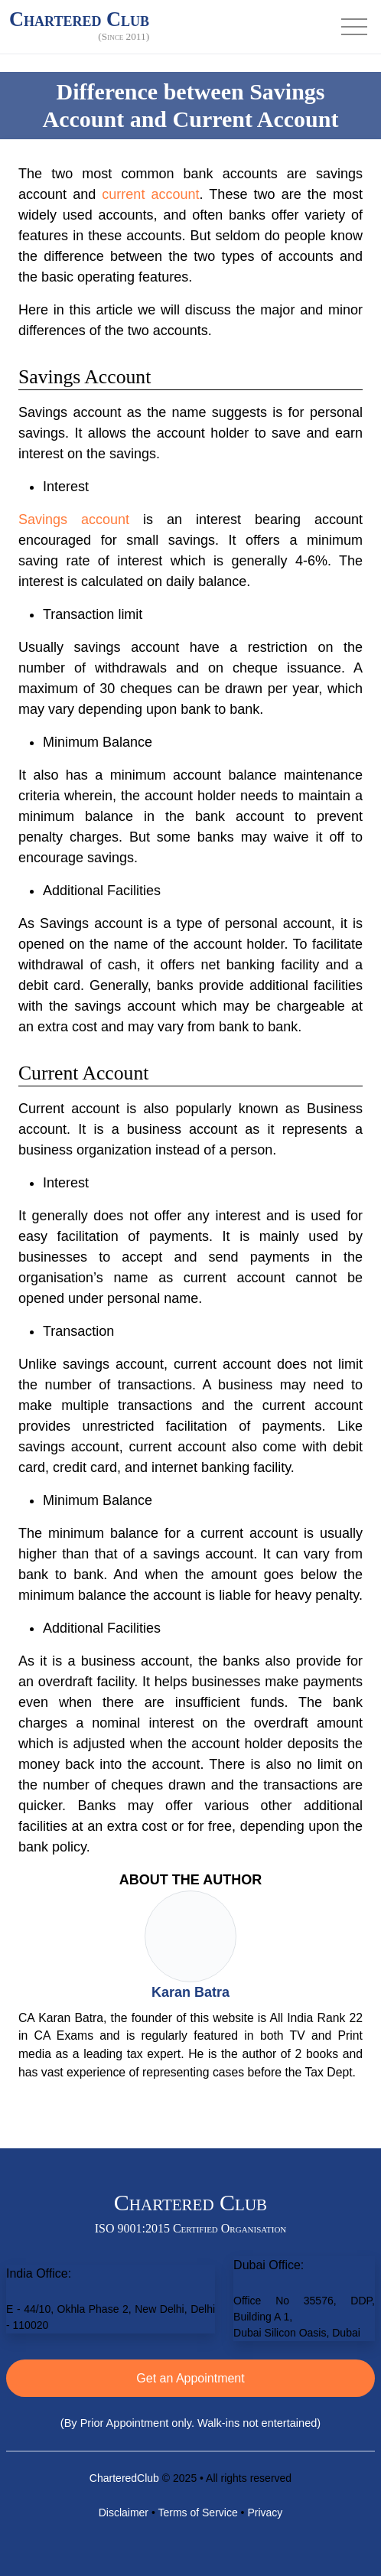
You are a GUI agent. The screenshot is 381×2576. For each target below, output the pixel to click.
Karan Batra (190, 1992)
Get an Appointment (190, 2378)
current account (150, 194)
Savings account (73, 519)
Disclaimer (123, 2512)
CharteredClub (124, 2478)
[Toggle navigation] (354, 27)
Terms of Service (197, 2512)
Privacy (264, 2512)
